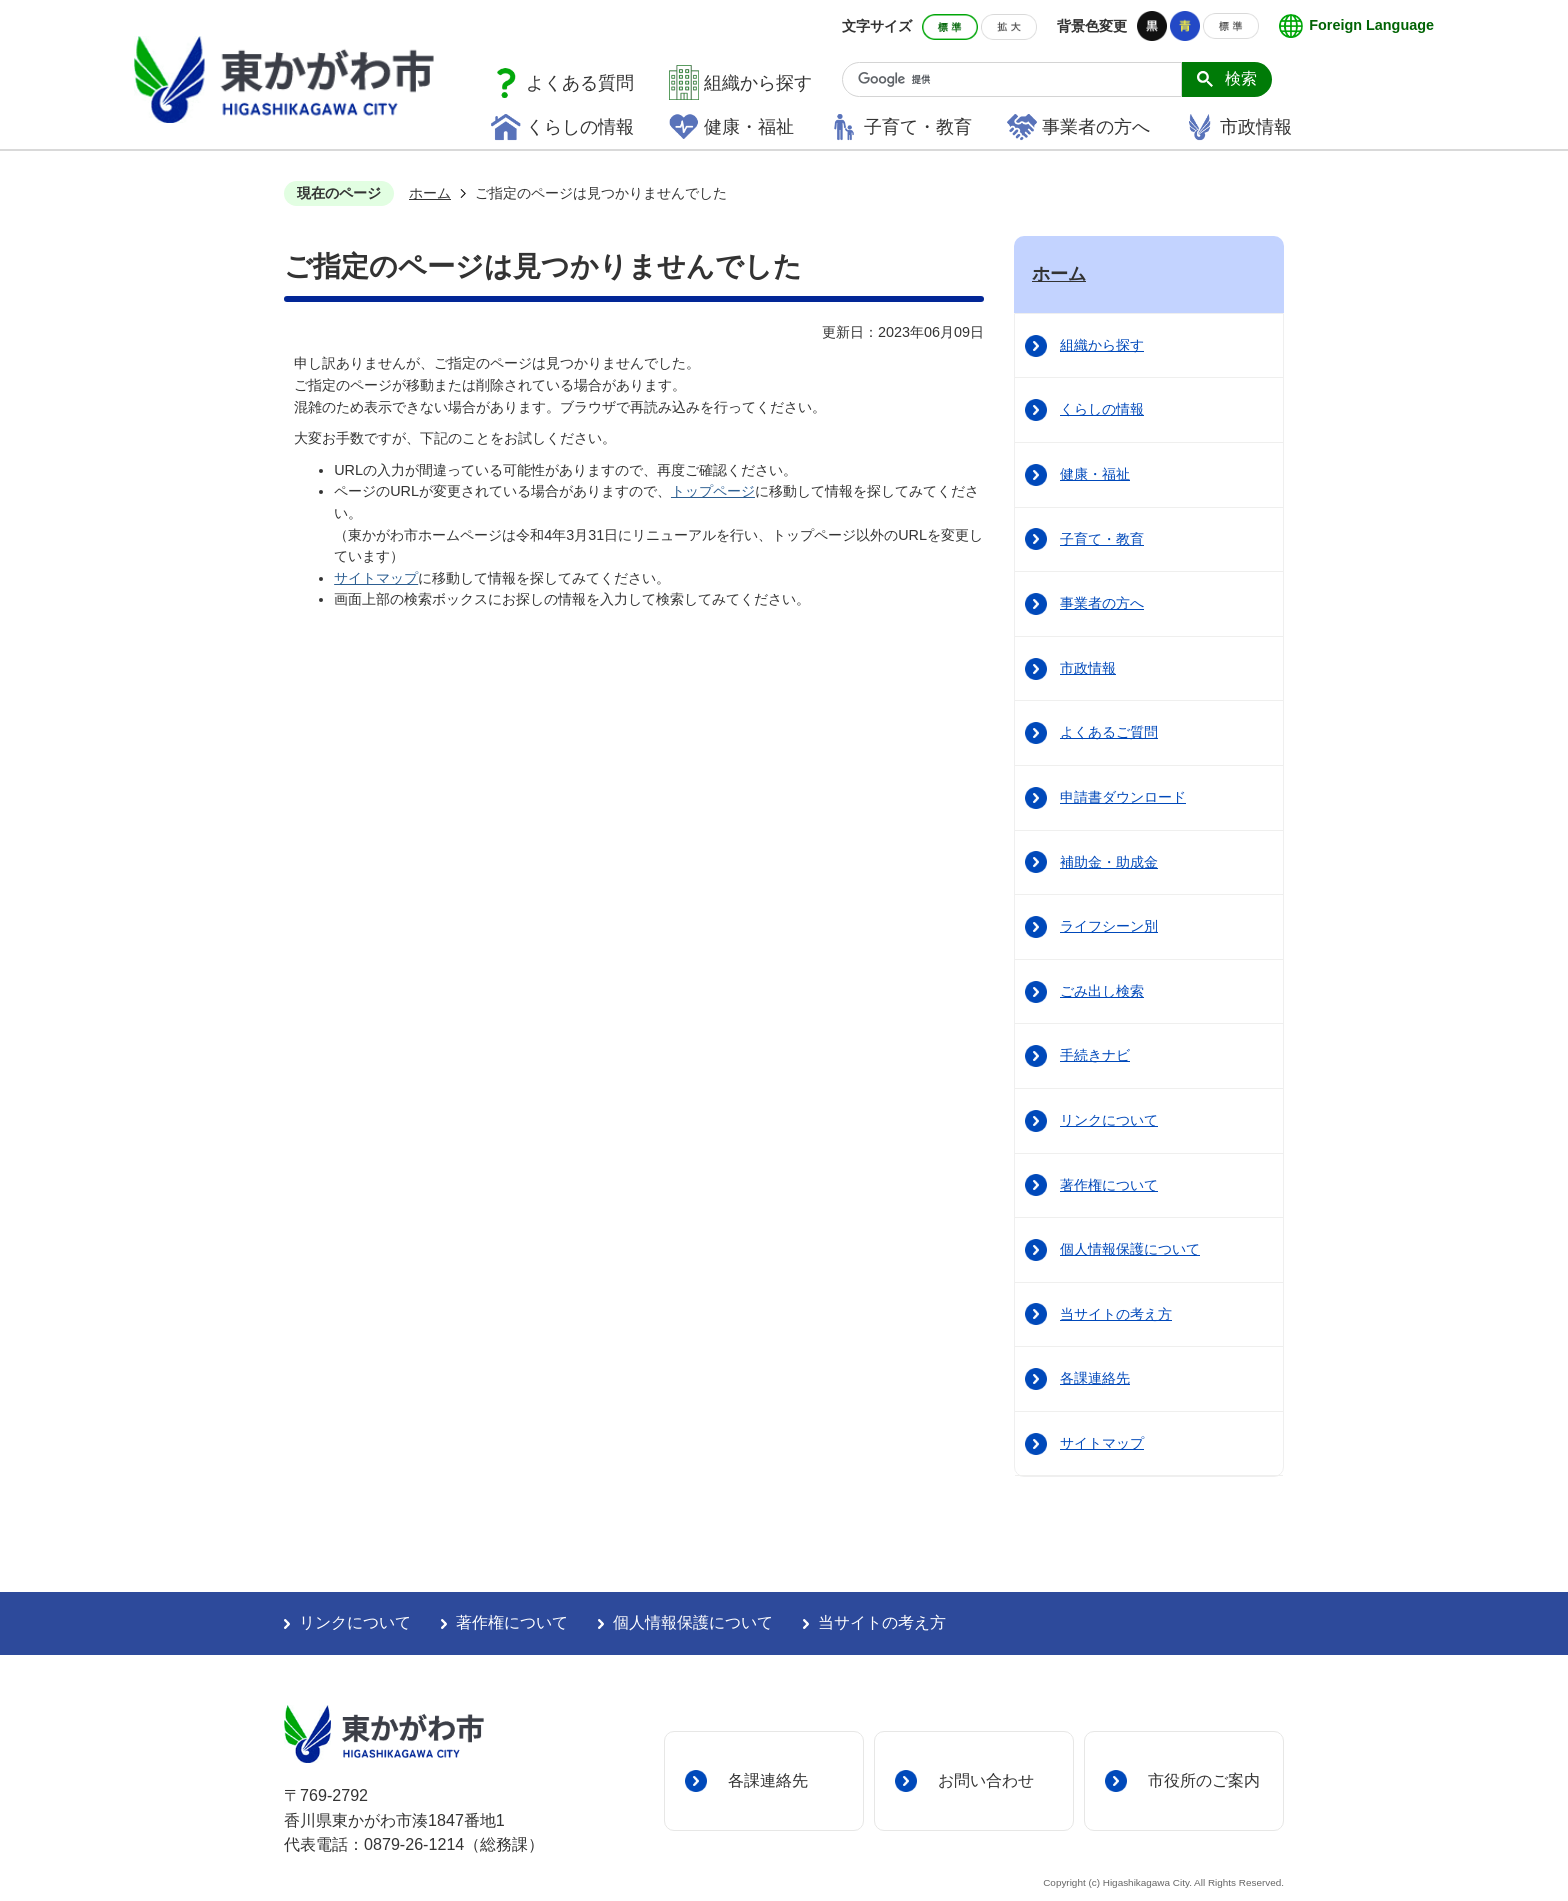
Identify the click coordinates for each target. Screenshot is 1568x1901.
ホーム (430, 193)
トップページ (713, 491)
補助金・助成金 (1109, 862)
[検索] (1019, 79)
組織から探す (758, 83)
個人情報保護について (1130, 1249)
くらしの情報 (580, 127)
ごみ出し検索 (1102, 991)
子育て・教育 (918, 127)
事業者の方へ (1096, 127)
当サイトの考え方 (1116, 1314)
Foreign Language (1371, 25)
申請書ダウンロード (1123, 797)
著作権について (1109, 1185)
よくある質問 (580, 83)
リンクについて (1109, 1120)
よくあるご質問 (1109, 732)
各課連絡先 (1095, 1378)
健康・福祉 (749, 127)
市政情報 (1256, 127)
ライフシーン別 (1109, 926)
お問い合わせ (986, 1780)
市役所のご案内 (1204, 1780)
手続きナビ (1095, 1055)
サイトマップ (376, 578)
